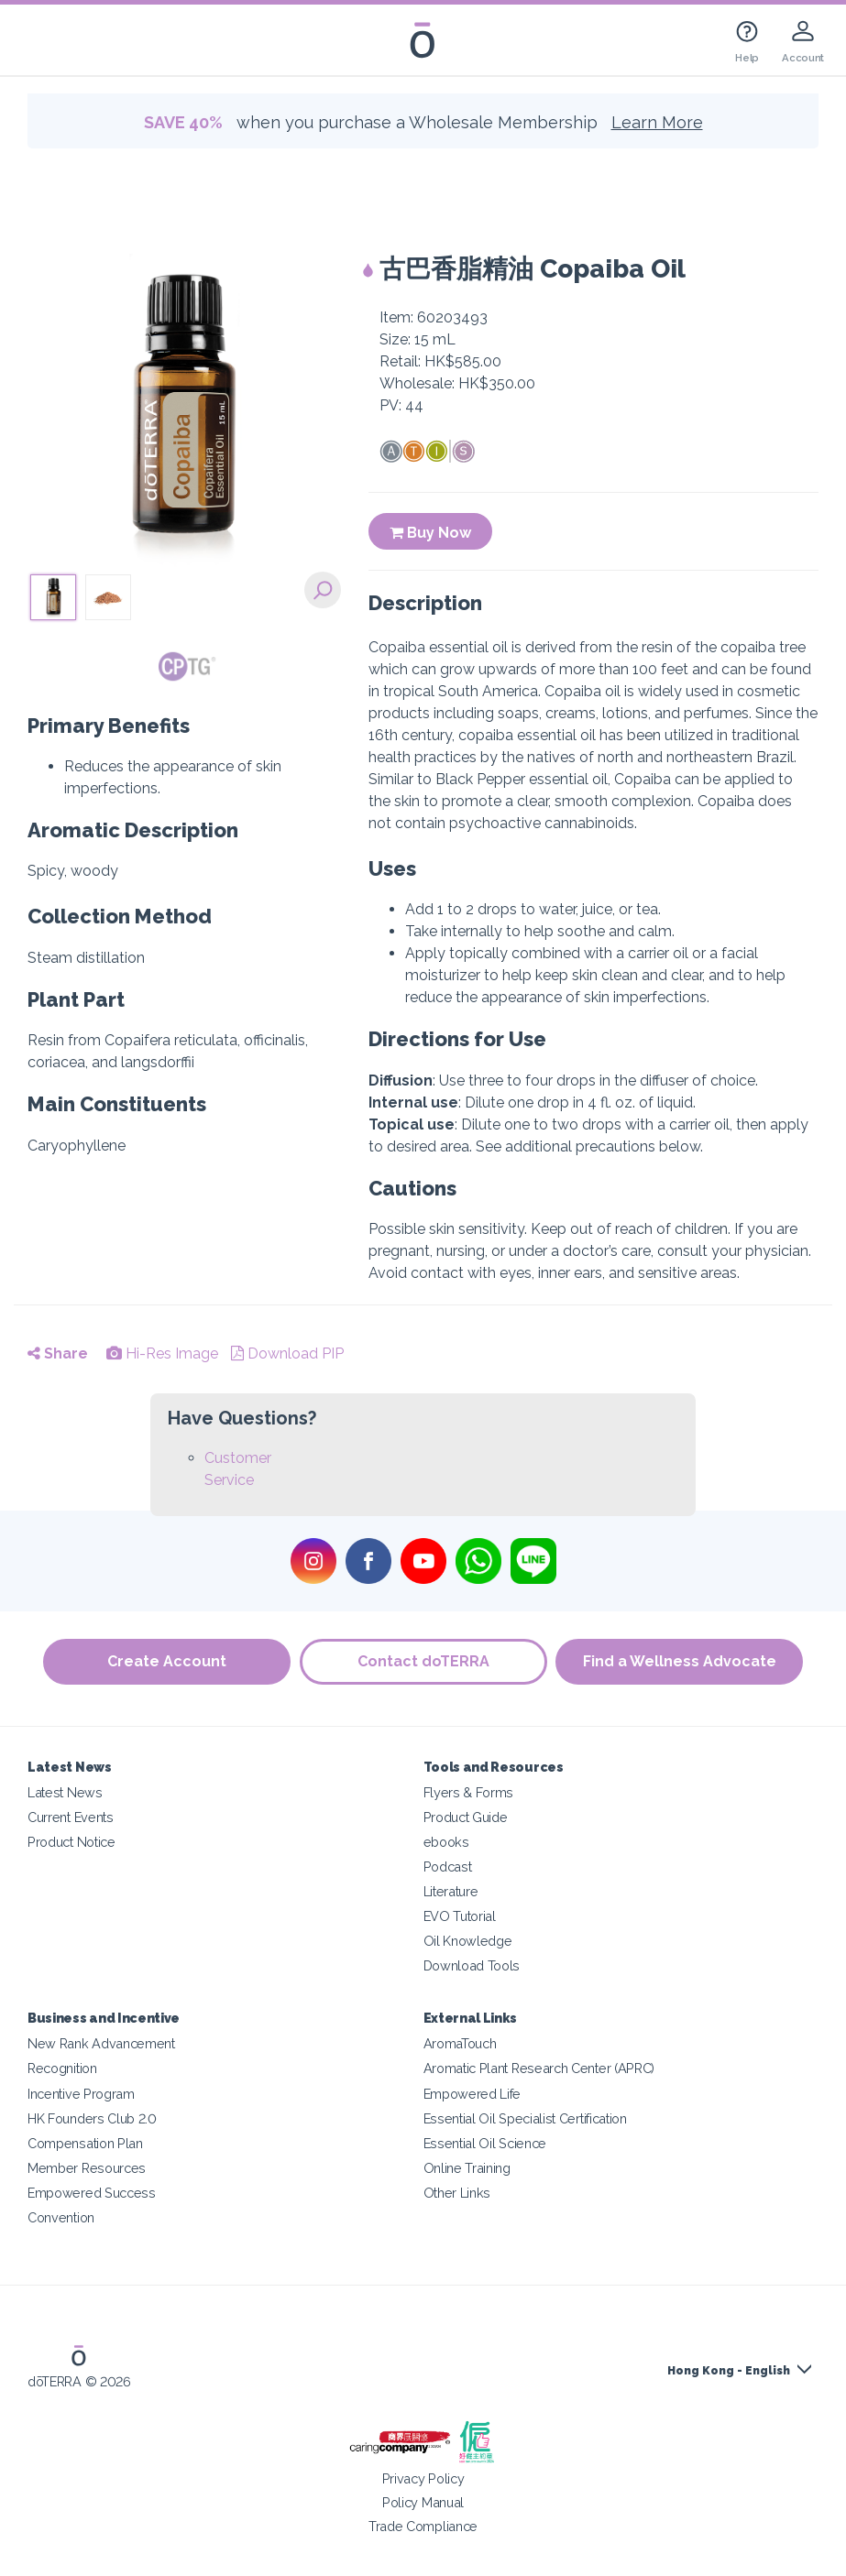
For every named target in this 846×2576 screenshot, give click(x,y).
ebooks (446, 1842)
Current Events (70, 1817)
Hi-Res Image (162, 1353)
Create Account (166, 1661)
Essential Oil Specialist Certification (525, 2118)
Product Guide (465, 1817)
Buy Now (430, 532)
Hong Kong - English (728, 2370)
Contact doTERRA (423, 1661)
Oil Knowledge (467, 1940)
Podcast (447, 1866)
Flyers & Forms (468, 1792)
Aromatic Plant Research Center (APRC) (539, 2068)
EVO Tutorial (459, 1916)
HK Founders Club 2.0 (92, 2118)
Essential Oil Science (485, 2143)
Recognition (62, 2068)
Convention (60, 2217)
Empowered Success (91, 2192)
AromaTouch (460, 2043)
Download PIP (287, 1353)
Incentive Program (81, 2093)
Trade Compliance (423, 2526)
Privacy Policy (423, 2478)
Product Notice (71, 1842)
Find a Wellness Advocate (679, 1661)
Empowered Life (472, 2093)
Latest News (65, 1792)
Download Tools (472, 1965)
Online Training (467, 2168)
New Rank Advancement (101, 2043)
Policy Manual (423, 2502)
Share (57, 1353)
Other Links (457, 2192)
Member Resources (86, 2168)
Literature (450, 1891)
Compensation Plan (85, 2143)
